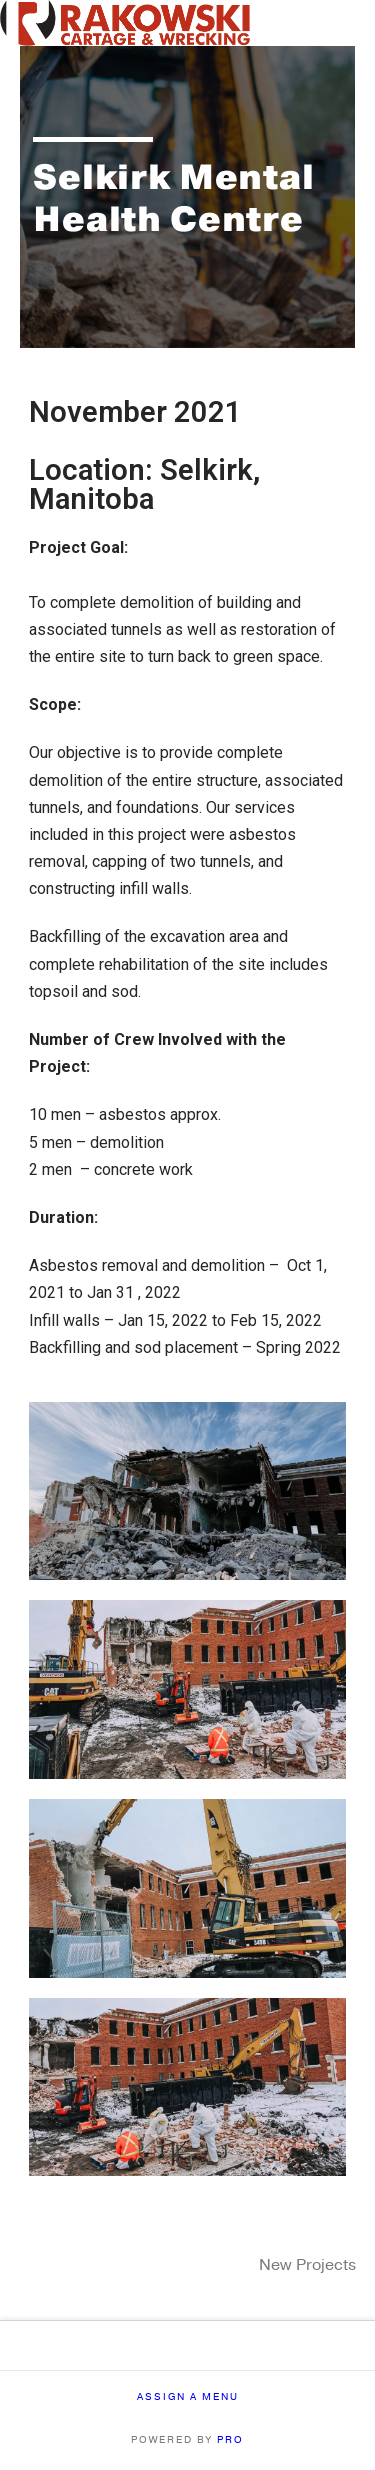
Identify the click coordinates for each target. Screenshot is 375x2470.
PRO (230, 2440)
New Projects (307, 2265)
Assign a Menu (188, 2397)
